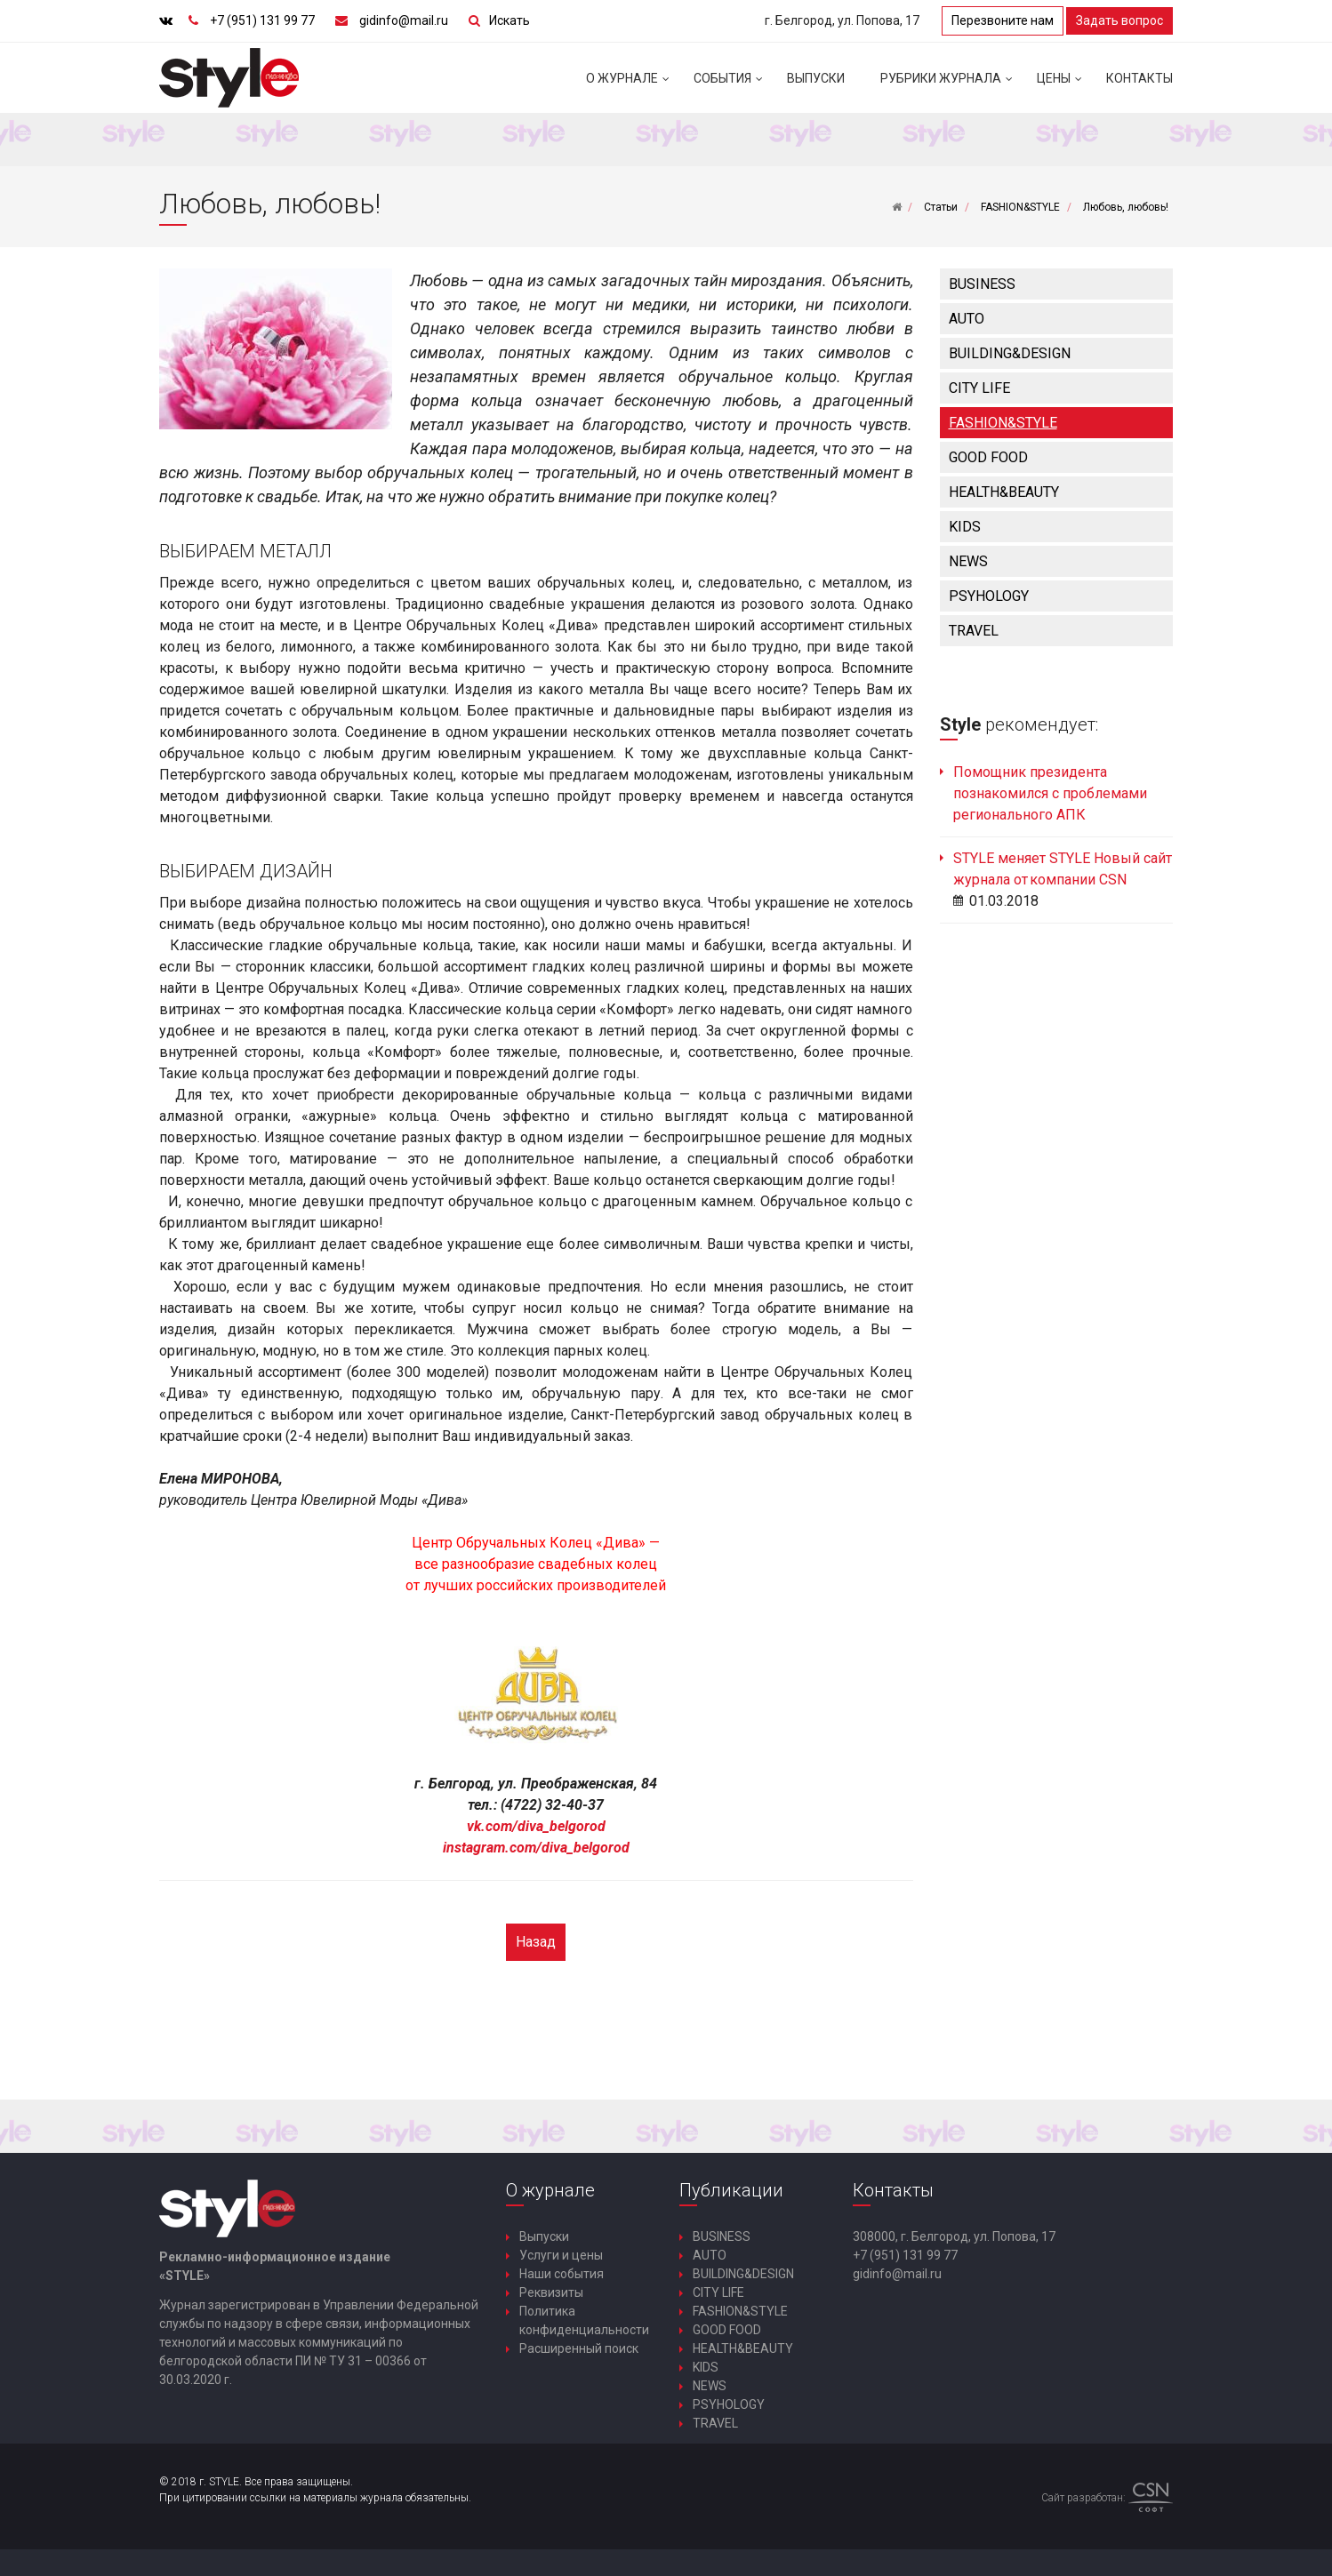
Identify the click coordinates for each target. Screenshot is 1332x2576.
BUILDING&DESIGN (1010, 353)
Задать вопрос (1119, 20)
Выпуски (816, 78)
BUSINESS (982, 284)
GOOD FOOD (988, 457)
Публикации (731, 2190)
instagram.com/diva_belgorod (536, 1847)
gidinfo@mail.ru (403, 20)
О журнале (631, 85)
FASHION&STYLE (1003, 422)
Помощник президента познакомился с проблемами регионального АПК (1050, 793)
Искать (509, 20)
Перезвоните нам (1002, 20)
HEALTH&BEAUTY (1004, 492)
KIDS (965, 526)
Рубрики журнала (949, 85)
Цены (1062, 85)
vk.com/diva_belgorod (536, 1826)
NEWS (968, 561)
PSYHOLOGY (989, 596)
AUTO (966, 318)
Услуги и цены (561, 2255)
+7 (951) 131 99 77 (262, 20)
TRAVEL (974, 630)
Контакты (1139, 78)
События (731, 85)
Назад (536, 1941)
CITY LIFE (979, 388)
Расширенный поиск (578, 2348)
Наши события (561, 2274)
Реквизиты (551, 2292)
